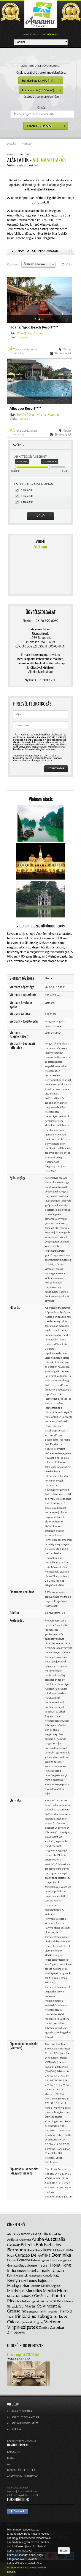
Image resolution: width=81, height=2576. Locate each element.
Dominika (61, 2255)
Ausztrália (55, 2239)
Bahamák (13, 2245)
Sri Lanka (46, 2301)
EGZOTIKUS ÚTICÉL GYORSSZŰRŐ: (40, 65)
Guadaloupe (27, 2265)
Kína (23, 2281)
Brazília (48, 2250)
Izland (21, 2271)
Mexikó (49, 2290)
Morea (63, 2290)
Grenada (12, 2265)
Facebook (17, 2511)
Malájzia (35, 2286)
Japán (58, 2270)
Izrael (31, 2270)
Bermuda (16, 2249)
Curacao (22, 2254)
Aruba (38, 2239)
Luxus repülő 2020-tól (23, 2354)
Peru (48, 2296)
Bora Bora (34, 2250)
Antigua (12, 2239)
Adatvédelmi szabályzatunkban (26, 2567)
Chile (58, 2250)
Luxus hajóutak (39, 2280)
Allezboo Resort (22, 408)
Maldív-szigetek (51, 2286)
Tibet (10, 2317)
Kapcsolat (14, 2451)
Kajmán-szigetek (17, 2275)
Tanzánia (52, 2311)
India (11, 2270)
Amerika (27, 2234)
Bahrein (28, 2244)
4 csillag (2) (27, 489)
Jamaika (44, 2270)
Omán (39, 2295)
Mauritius (33, 2290)
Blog (10, 2457)
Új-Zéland (26, 2322)
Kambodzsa (35, 2275)
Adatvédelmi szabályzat (22, 2476)
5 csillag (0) (27, 496)
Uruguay (38, 2322)
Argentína (25, 2239)
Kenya (13, 2280)
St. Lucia (12, 2306)
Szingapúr (32, 2311)
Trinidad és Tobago (33, 2316)
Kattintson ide (50, 34)
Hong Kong (60, 2264)
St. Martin (27, 2306)
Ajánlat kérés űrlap (40, 671)
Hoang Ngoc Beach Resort (31, 327)
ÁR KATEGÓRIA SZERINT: (30, 456)
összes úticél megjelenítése (41, 96)
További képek (62, 353)
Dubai (11, 2260)
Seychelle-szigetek (28, 2301)
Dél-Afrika (41, 2254)
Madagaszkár (18, 2285)
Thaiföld (65, 2311)
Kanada (47, 2275)
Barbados (52, 2244)
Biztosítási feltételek (21, 2470)
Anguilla (41, 2234)
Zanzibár (57, 2327)
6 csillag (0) (27, 501)
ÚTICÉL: (41, 107)
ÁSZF (10, 2463)
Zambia (44, 2327)
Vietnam (53, 2321)
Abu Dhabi (13, 2234)
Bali (39, 2244)
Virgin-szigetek (22, 2327)
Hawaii (43, 2265)
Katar (56, 2275)
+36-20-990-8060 (46, 621)
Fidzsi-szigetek (40, 2260)
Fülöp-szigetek (60, 2260)
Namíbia (27, 2296)
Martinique (16, 2290)
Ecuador (23, 2260)
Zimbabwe (16, 2332)
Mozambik (13, 2296)
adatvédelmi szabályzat (31, 746)
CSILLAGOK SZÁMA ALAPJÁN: (34, 484)
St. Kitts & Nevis (63, 2301)
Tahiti (42, 2311)
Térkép (67, 349)
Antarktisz (56, 2234)
